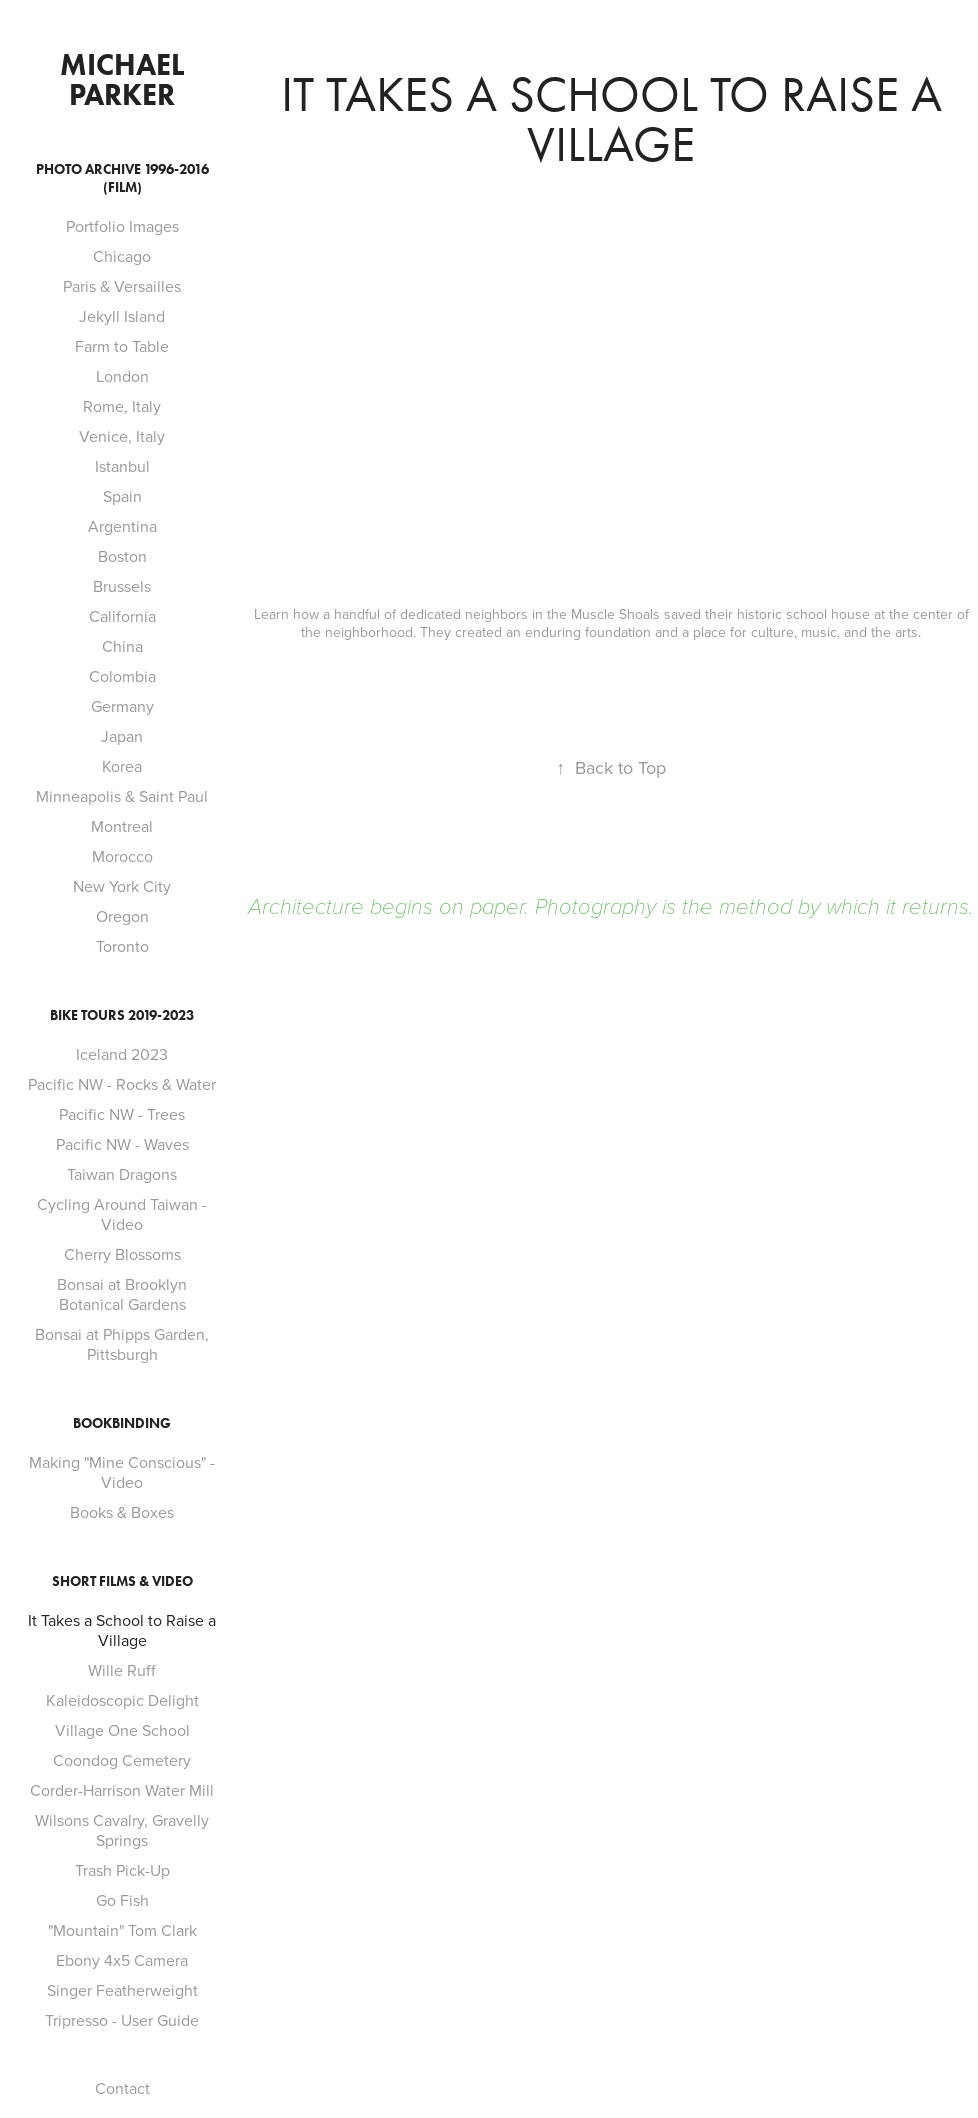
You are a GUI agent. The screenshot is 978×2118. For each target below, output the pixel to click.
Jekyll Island (122, 316)
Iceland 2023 (122, 1054)
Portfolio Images (122, 226)
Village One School (122, 1730)
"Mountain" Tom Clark (122, 1930)
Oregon (122, 916)
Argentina (122, 526)
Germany (122, 706)
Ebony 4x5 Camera (122, 1960)
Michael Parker (125, 79)
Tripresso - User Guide (122, 2020)
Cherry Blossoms (122, 1254)
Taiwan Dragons (122, 1174)
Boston (122, 556)
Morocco (122, 856)
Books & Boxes (122, 1512)
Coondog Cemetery (122, 1760)
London (122, 376)
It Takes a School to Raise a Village (122, 1630)
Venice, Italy (122, 436)
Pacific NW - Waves (122, 1144)
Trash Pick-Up (122, 1870)
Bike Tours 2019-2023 (122, 1015)
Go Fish (122, 1900)
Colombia (122, 676)
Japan (122, 736)
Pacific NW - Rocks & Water (122, 1084)
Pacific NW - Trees (122, 1114)
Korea (122, 766)
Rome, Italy (122, 406)
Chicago (122, 256)
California (122, 616)
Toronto (122, 946)
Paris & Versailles (122, 286)
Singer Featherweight (122, 1990)
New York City (122, 886)
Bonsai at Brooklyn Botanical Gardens (122, 1294)
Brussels (122, 586)
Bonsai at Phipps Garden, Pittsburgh (122, 1344)
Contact (122, 2088)
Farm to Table (122, 346)
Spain (122, 496)
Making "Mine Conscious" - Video (122, 1472)
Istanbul (122, 466)
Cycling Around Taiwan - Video (122, 1214)
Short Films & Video (122, 1581)
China (122, 646)
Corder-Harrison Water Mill (122, 1790)
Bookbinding (122, 1423)
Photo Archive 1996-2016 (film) (122, 178)
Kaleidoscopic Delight (122, 1700)
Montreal (122, 826)
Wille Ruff (122, 1670)
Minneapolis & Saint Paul (122, 796)
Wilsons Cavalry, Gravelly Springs (122, 1830)
